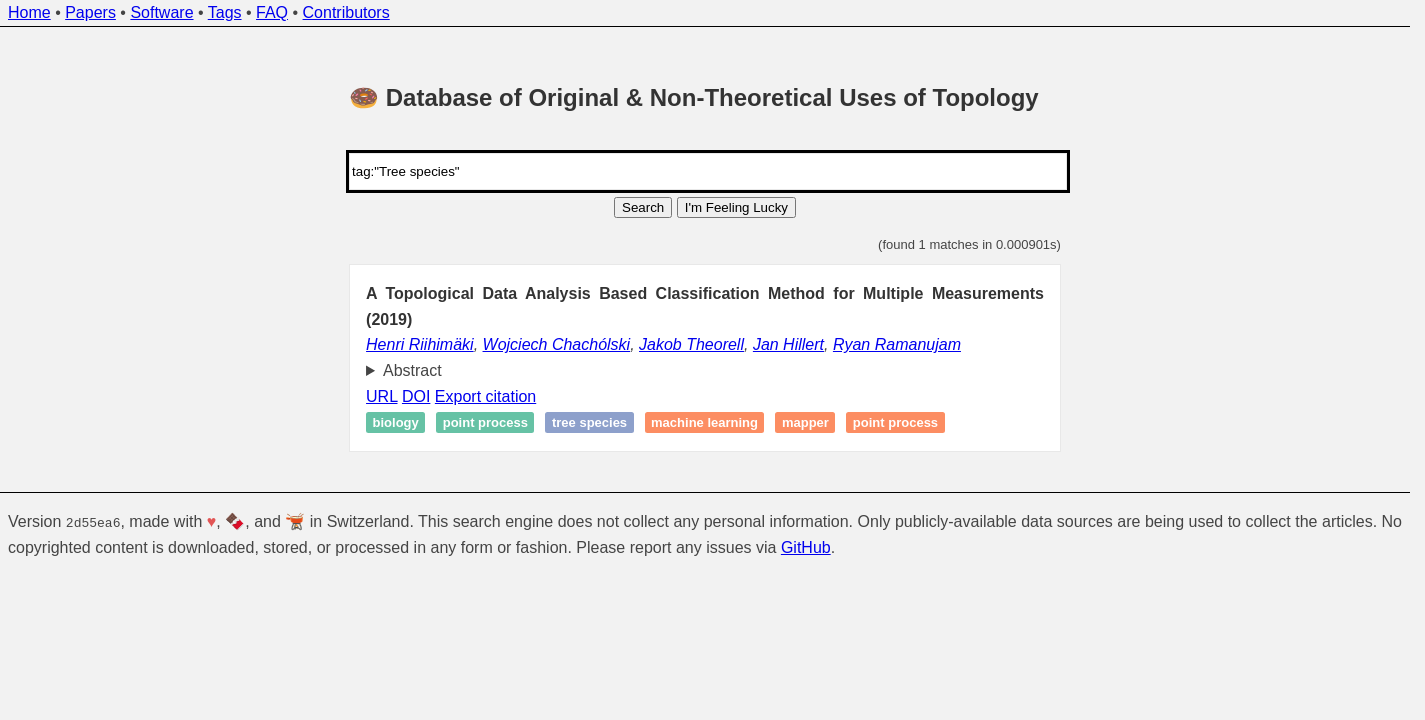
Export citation (485, 396)
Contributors (346, 12)
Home (29, 12)
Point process (485, 422)
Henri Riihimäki (420, 344)
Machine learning (704, 422)
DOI (416, 396)
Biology (396, 422)
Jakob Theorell (691, 344)
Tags (225, 12)
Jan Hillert (788, 344)
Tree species (589, 422)
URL (381, 396)
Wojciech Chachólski (557, 344)
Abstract (412, 370)
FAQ (272, 12)
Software (161, 12)
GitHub (806, 546)
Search (643, 207)
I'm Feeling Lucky (736, 207)
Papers (90, 12)
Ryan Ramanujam (897, 344)
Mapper (805, 422)
